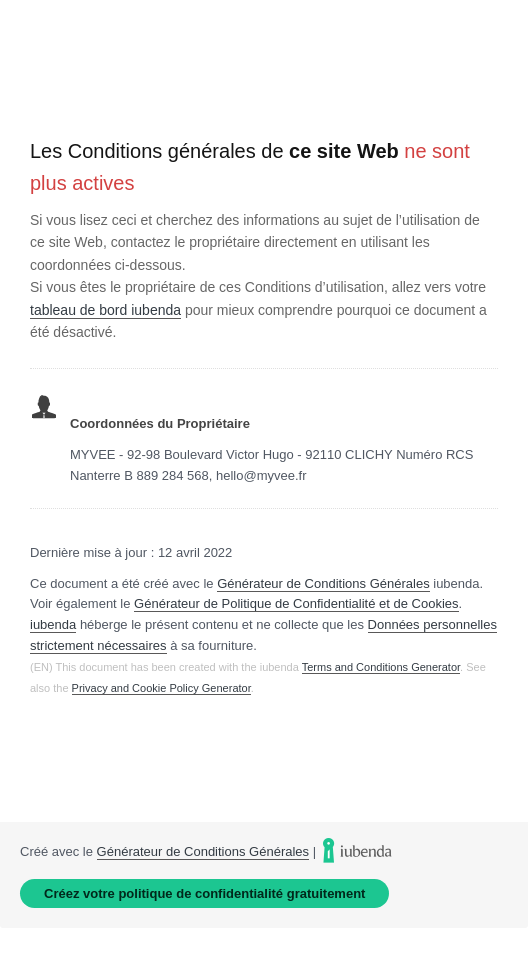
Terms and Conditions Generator (381, 667)
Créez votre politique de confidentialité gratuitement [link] (204, 893)
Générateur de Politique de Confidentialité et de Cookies (296, 603)
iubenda (53, 624)
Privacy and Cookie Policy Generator (161, 688)
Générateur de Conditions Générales (323, 583)
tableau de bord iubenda (105, 310)
